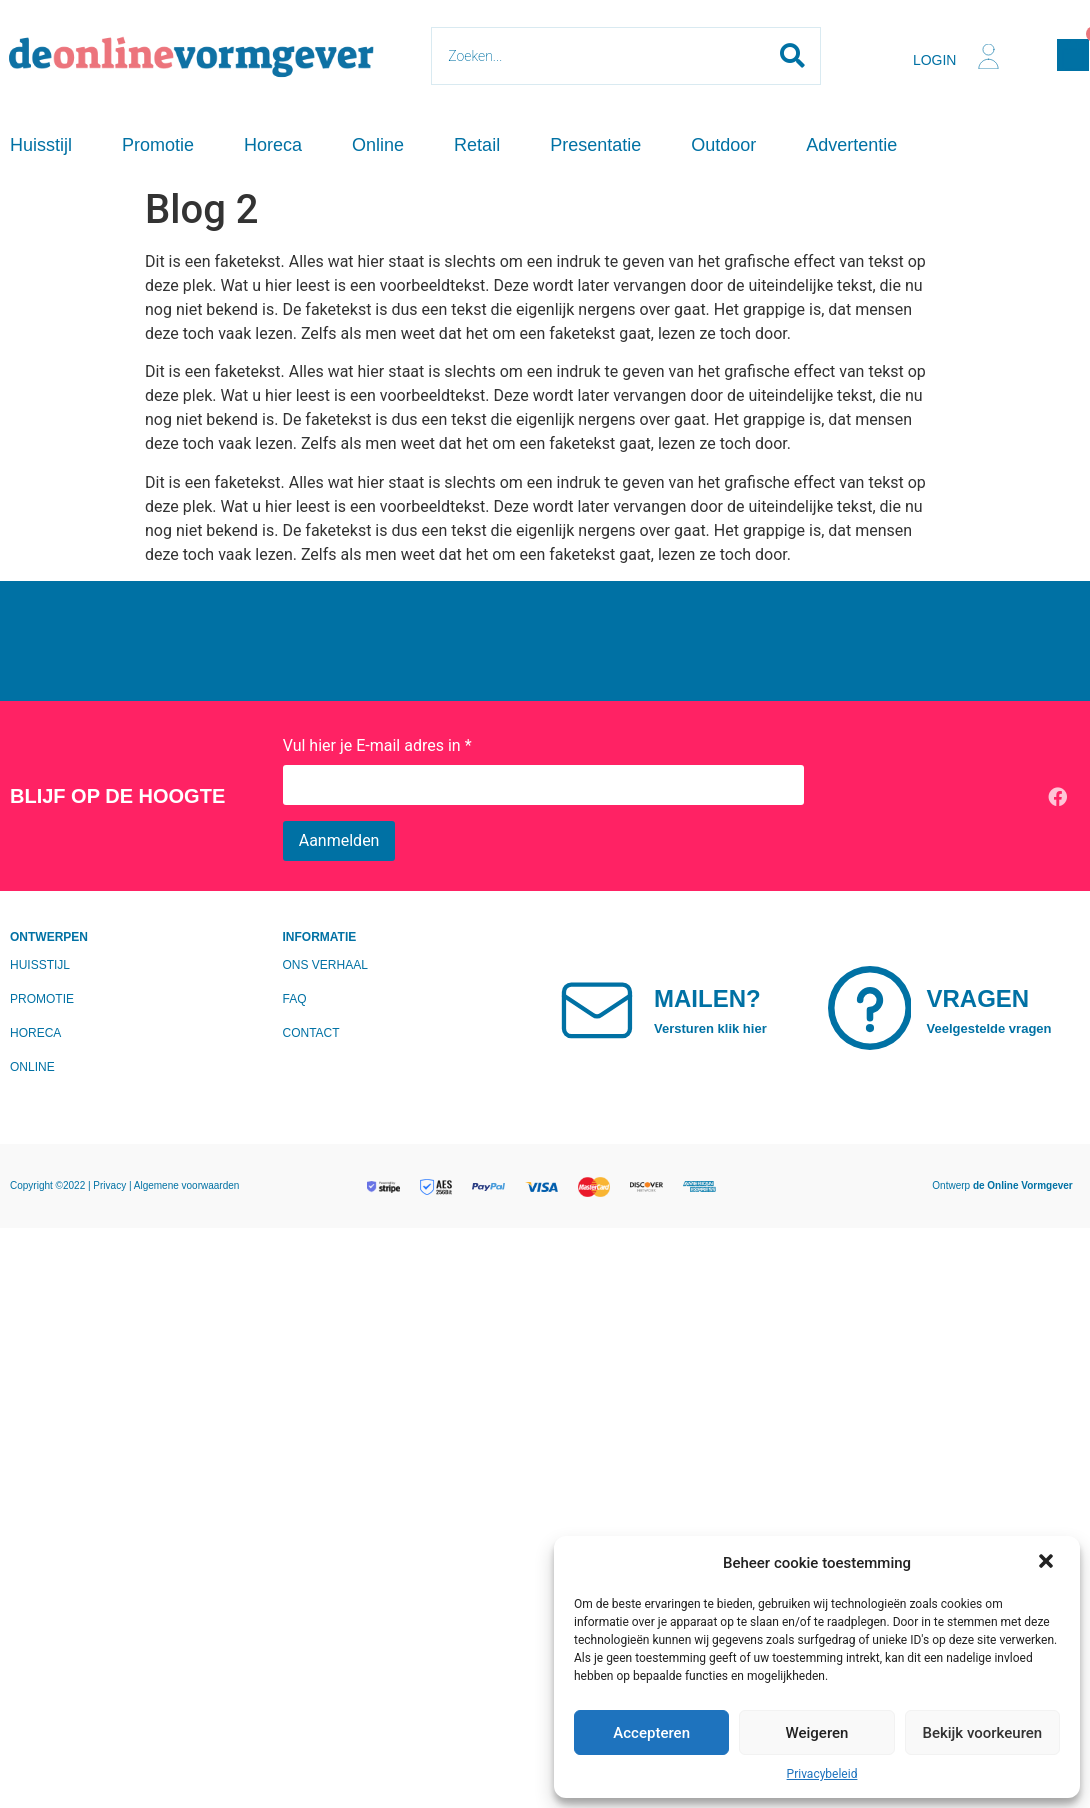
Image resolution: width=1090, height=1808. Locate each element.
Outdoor (723, 145)
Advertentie (851, 145)
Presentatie (595, 145)
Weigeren (817, 1733)
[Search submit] (792, 56)
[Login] (988, 56)
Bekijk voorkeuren (982, 1733)
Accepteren (651, 1733)
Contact (311, 1033)
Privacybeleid (822, 1774)
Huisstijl (41, 145)
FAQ (295, 999)
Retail (477, 145)
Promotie (158, 145)
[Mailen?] (597, 1008)
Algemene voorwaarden (187, 1185)
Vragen (978, 998)
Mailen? (707, 998)
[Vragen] (870, 1008)
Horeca (273, 145)
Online (378, 145)
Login (935, 60)
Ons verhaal (325, 965)
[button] (1048, 1563)
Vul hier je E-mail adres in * (377, 745)
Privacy (111, 1185)
